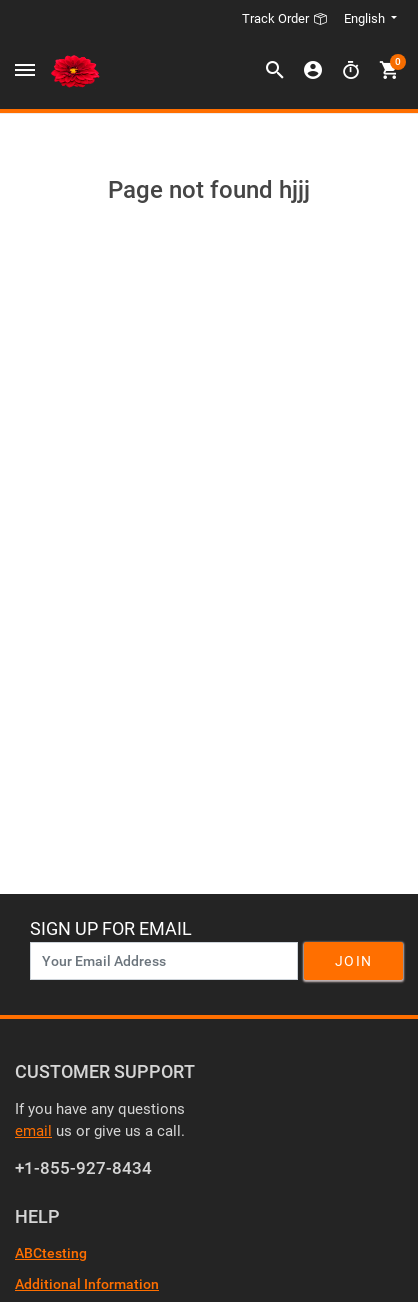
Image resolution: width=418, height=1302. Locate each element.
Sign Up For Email (111, 928)
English (366, 18)
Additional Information (87, 1284)
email (33, 1131)
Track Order (285, 18)
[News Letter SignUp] (164, 961)
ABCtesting (51, 1253)
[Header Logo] (75, 71)
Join (353, 961)
